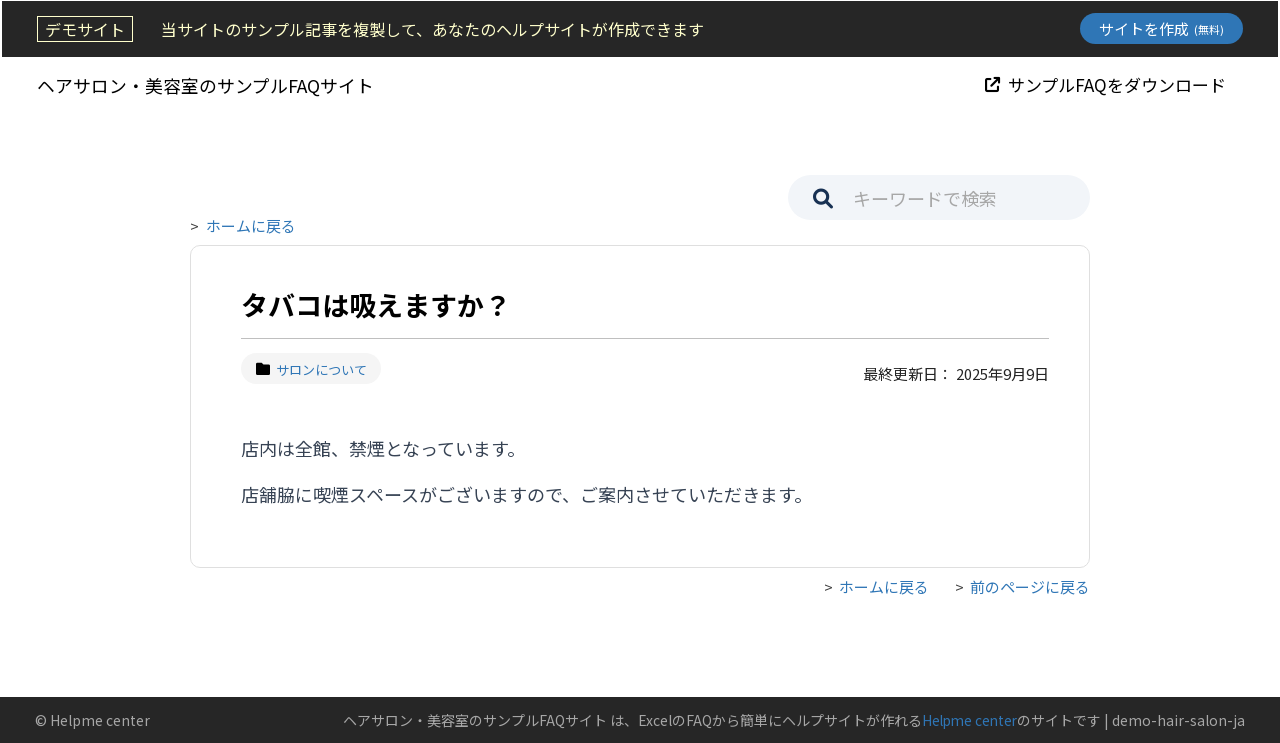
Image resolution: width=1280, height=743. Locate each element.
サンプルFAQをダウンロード (1107, 83)
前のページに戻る (1030, 586)
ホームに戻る (251, 225)
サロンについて (311, 369)
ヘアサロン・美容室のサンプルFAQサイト (203, 84)
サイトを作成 (1163, 28)
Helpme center (967, 720)
